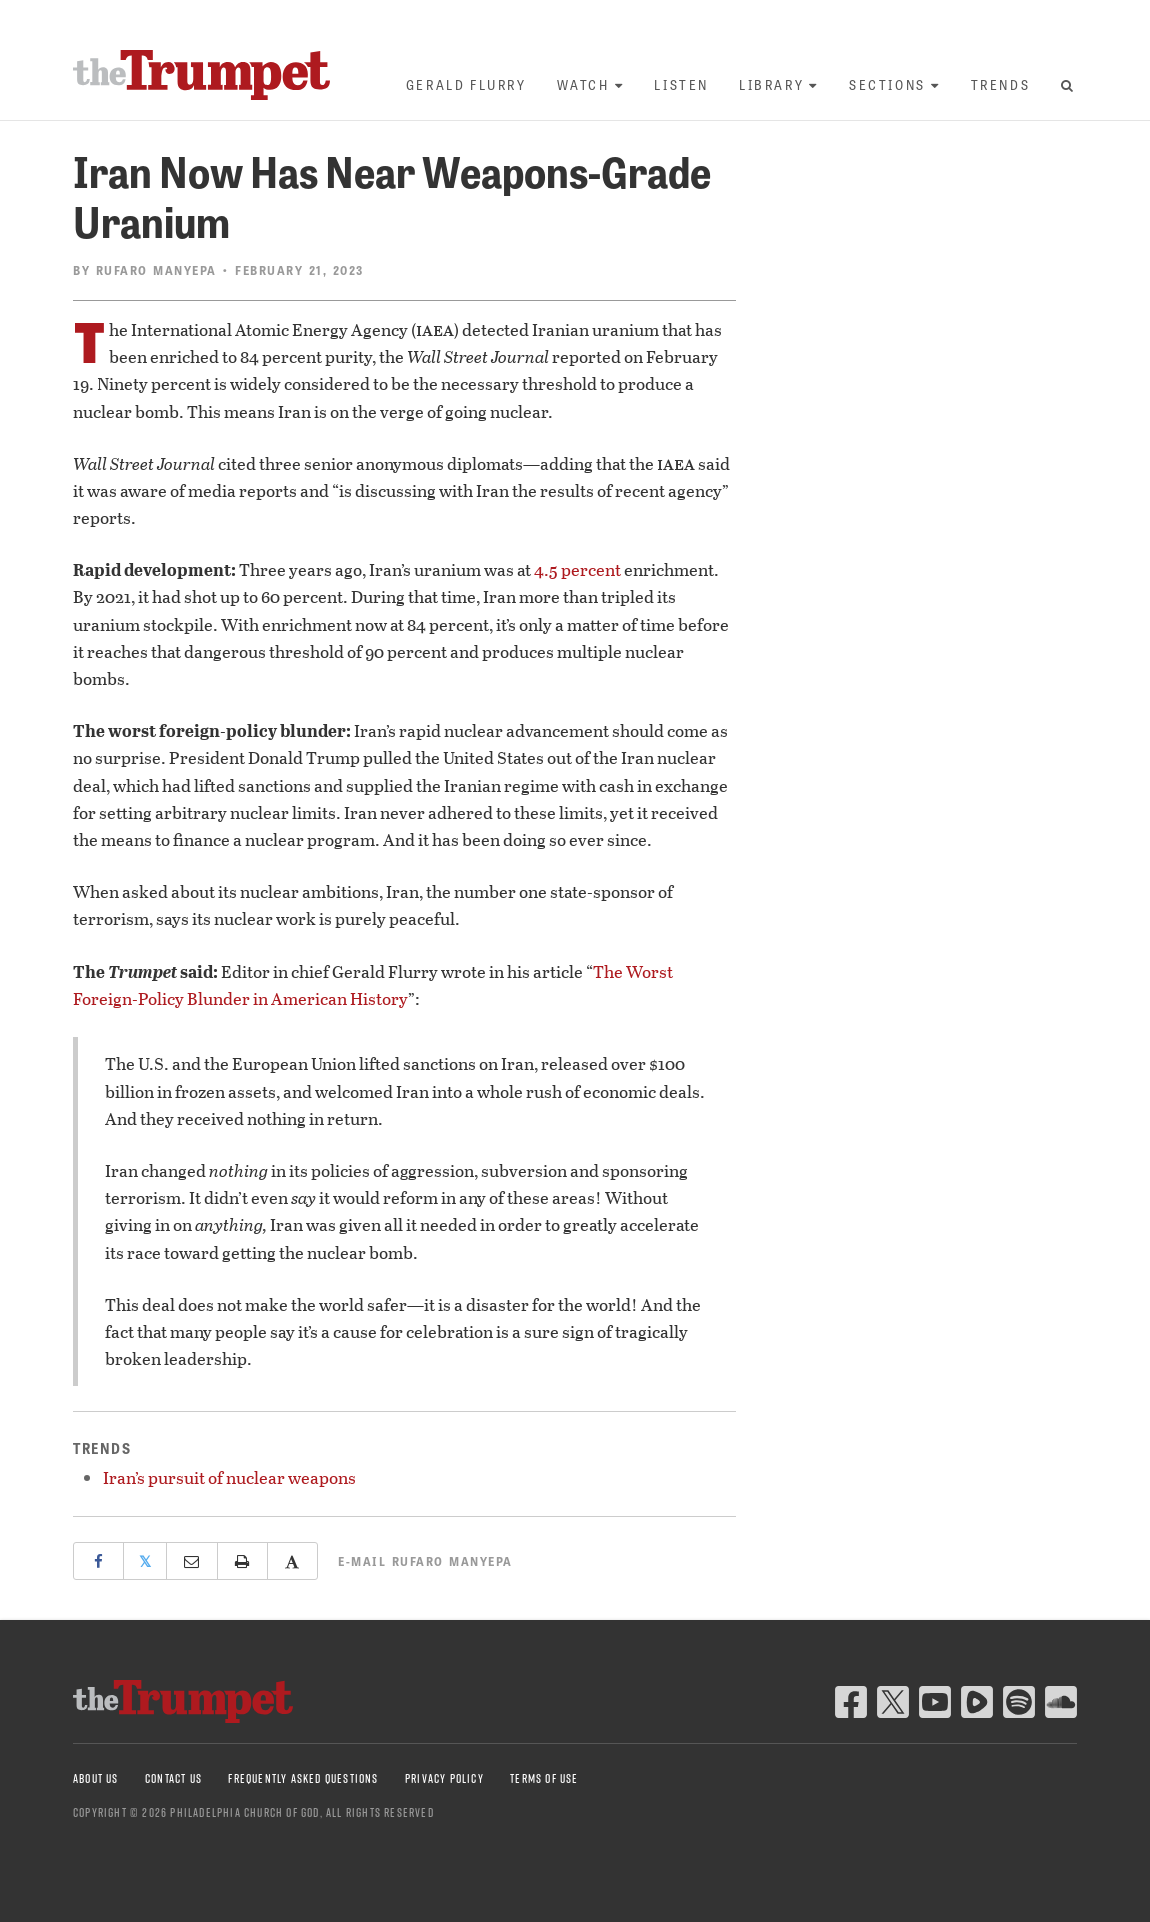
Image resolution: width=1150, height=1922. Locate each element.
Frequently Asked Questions (303, 1778)
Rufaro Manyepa (156, 270)
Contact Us (173, 1778)
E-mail (425, 1561)
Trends (1001, 84)
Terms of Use (544, 1778)
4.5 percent (577, 569)
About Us (96, 1778)
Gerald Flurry (466, 84)
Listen (681, 84)
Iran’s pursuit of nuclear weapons (229, 1477)
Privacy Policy (444, 1778)
